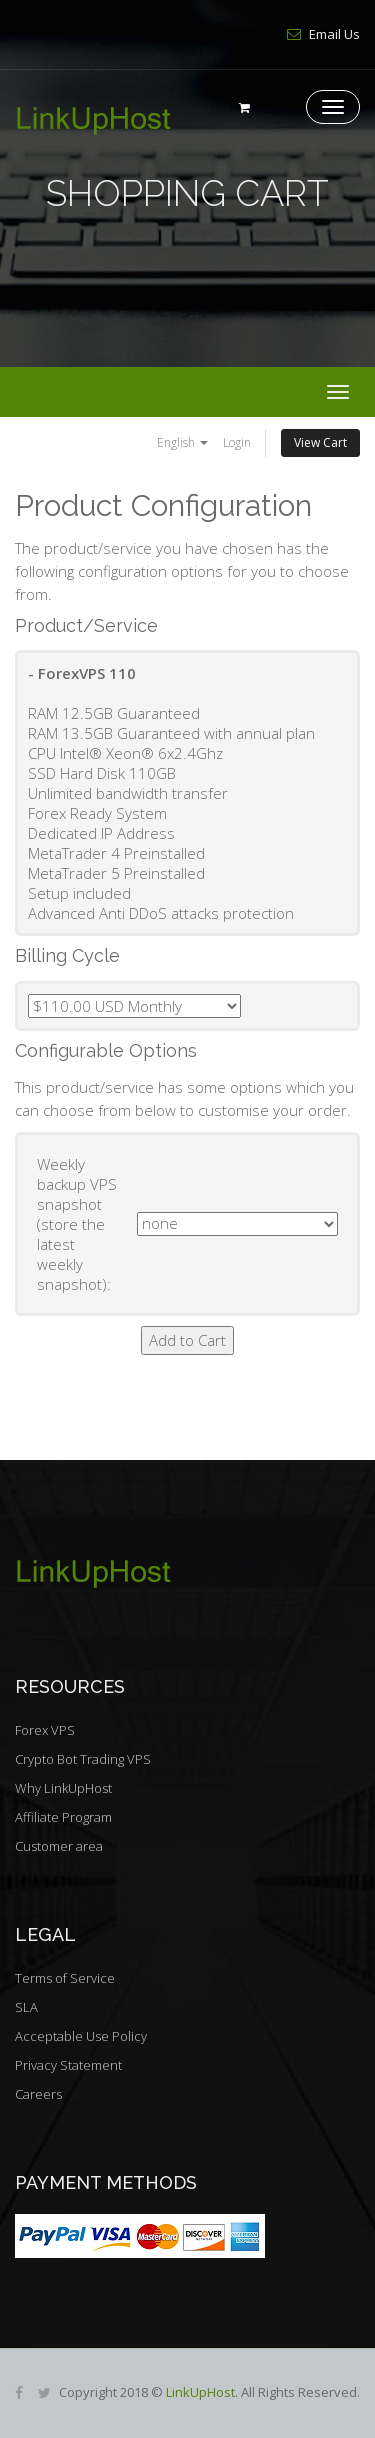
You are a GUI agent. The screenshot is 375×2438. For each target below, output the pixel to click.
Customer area (59, 1846)
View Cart (320, 442)
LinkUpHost (200, 2392)
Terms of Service (65, 1978)
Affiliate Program (63, 1817)
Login (237, 442)
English (182, 442)
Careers (38, 2094)
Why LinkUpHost (63, 1788)
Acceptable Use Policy (81, 2036)
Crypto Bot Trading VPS (83, 1759)
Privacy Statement (68, 2065)
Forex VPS (45, 1730)
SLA (26, 2007)
